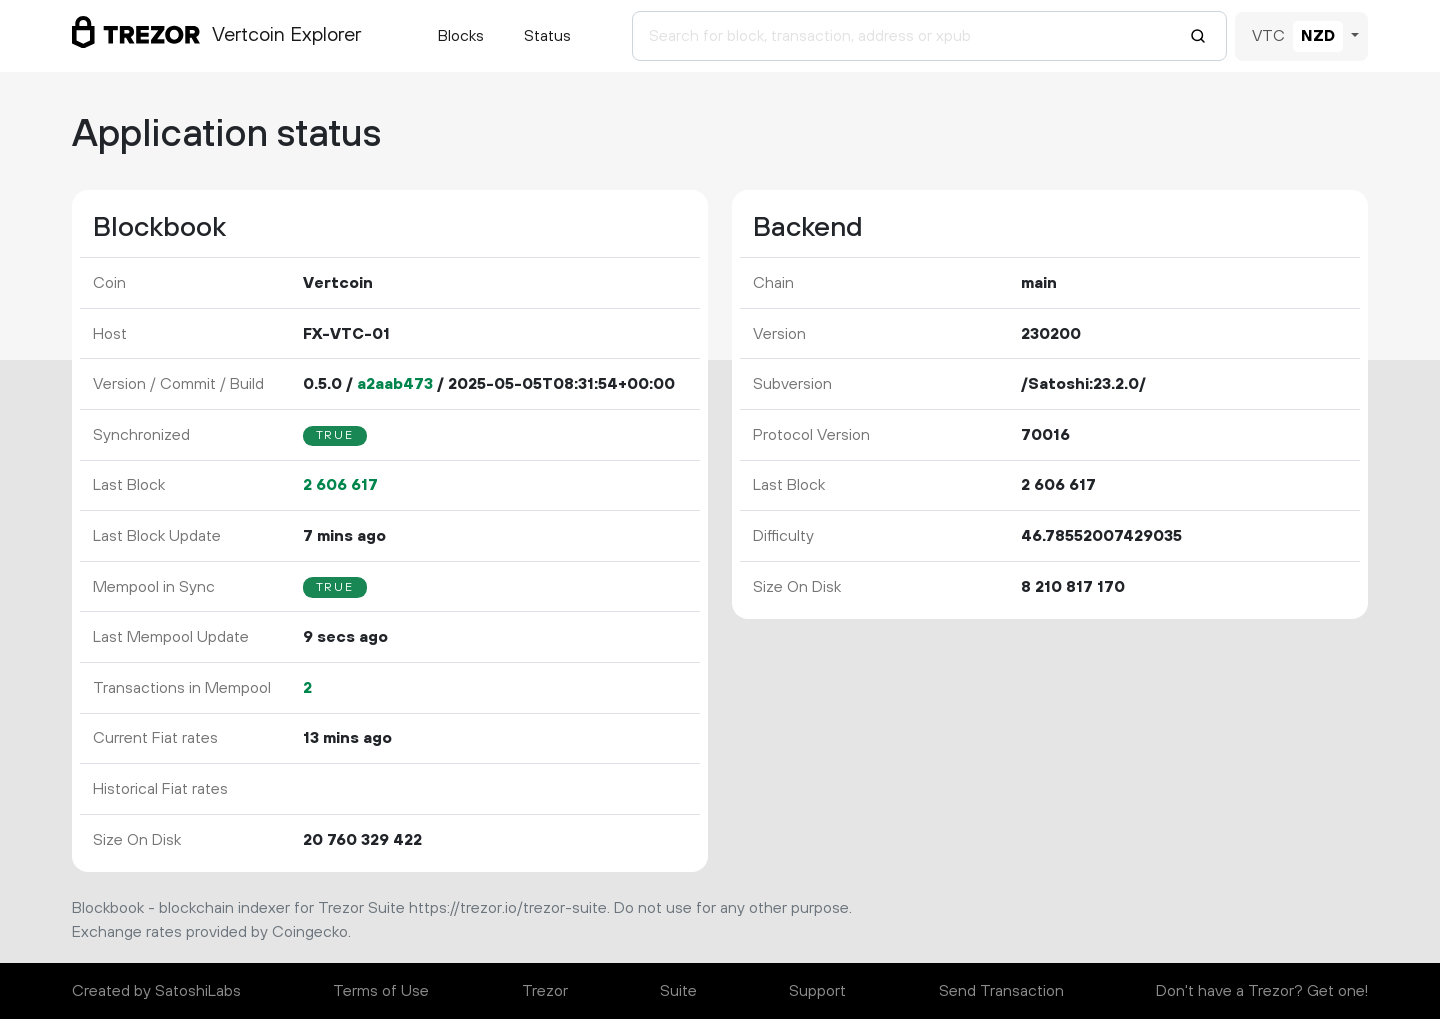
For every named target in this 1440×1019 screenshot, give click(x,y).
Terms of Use (381, 991)
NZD (1318, 36)
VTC (1268, 36)
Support (817, 991)
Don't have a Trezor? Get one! (1262, 991)
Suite (678, 991)
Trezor (545, 991)
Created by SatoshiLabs (156, 991)
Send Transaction (1001, 991)
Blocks (461, 36)
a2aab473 (395, 384)
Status (547, 36)
